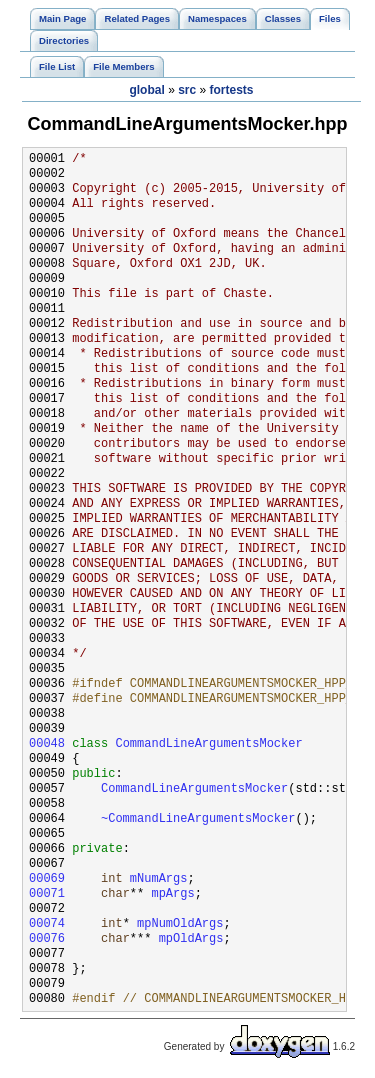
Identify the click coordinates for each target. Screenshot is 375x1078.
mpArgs (172, 894)
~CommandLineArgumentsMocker (198, 819)
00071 (47, 894)
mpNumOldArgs (180, 924)
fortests (232, 90)
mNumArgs (159, 879)
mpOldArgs (191, 939)
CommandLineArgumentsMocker (208, 744)
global (146, 90)
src (187, 90)
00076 (47, 939)
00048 (47, 744)
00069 (47, 879)
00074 (47, 924)
